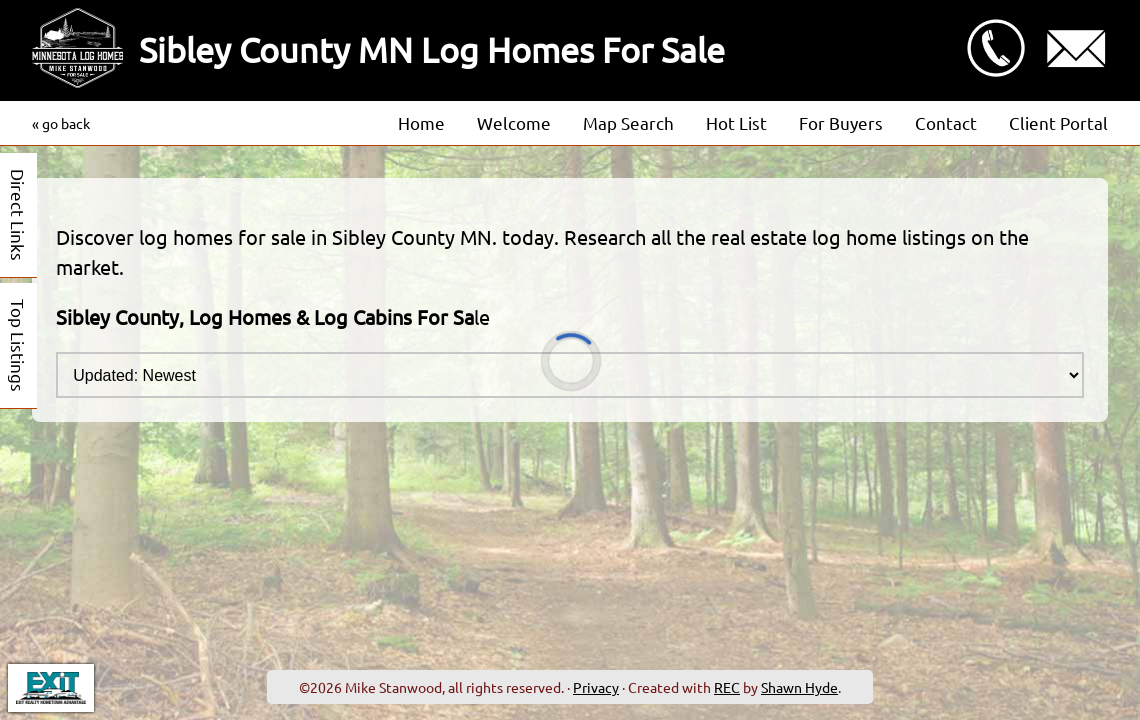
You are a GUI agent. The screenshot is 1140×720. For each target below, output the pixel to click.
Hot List (736, 122)
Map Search (628, 122)
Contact (946, 122)
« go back (61, 123)
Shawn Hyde (799, 687)
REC (727, 687)
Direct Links (18, 215)
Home (421, 122)
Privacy (596, 687)
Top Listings (18, 345)
